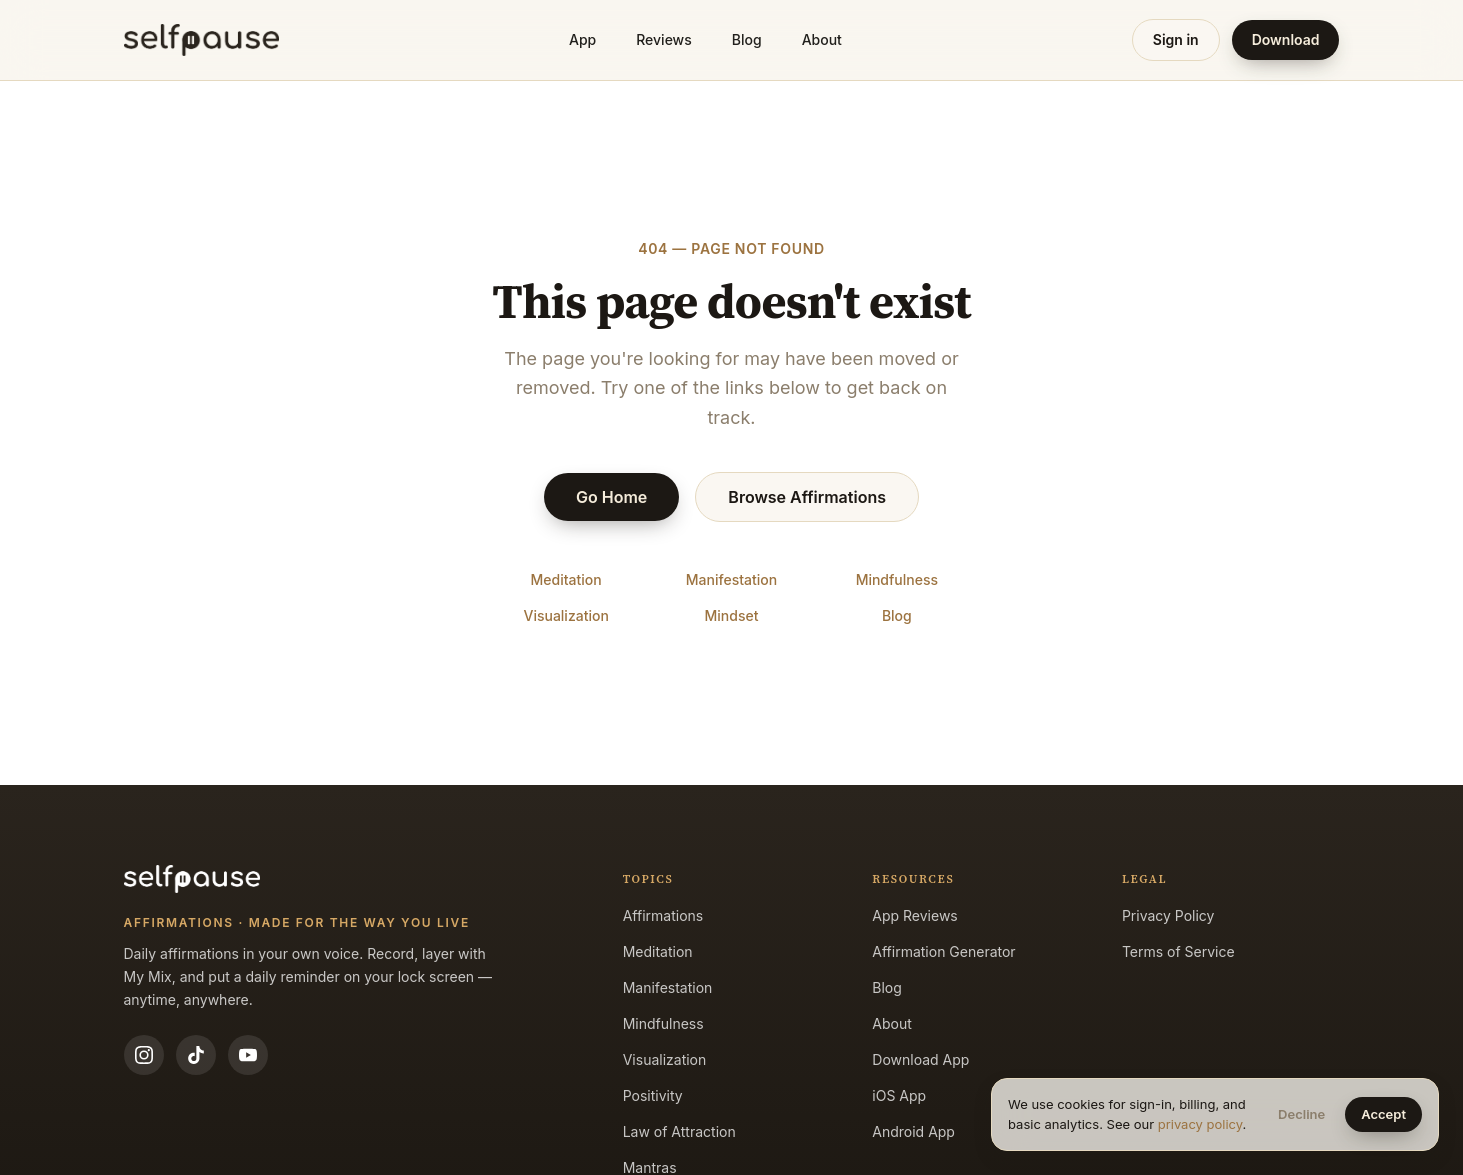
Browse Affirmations (807, 497)
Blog (747, 39)
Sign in (1176, 39)
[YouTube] (248, 1055)
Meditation (566, 579)
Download (1286, 39)
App (582, 39)
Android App (913, 1131)
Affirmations (663, 915)
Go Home (611, 497)
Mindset (732, 615)
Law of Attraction (679, 1131)
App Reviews (914, 915)
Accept (1383, 1114)
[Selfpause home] (202, 40)
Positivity (653, 1095)
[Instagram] (144, 1055)
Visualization (565, 615)
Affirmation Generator (943, 951)
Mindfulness (897, 579)
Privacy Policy (1168, 915)
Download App (920, 1059)
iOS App (899, 1095)
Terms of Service (1178, 951)
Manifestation (731, 579)
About (822, 39)
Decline (1301, 1114)
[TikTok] (196, 1055)
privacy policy (1200, 1124)
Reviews (664, 39)
